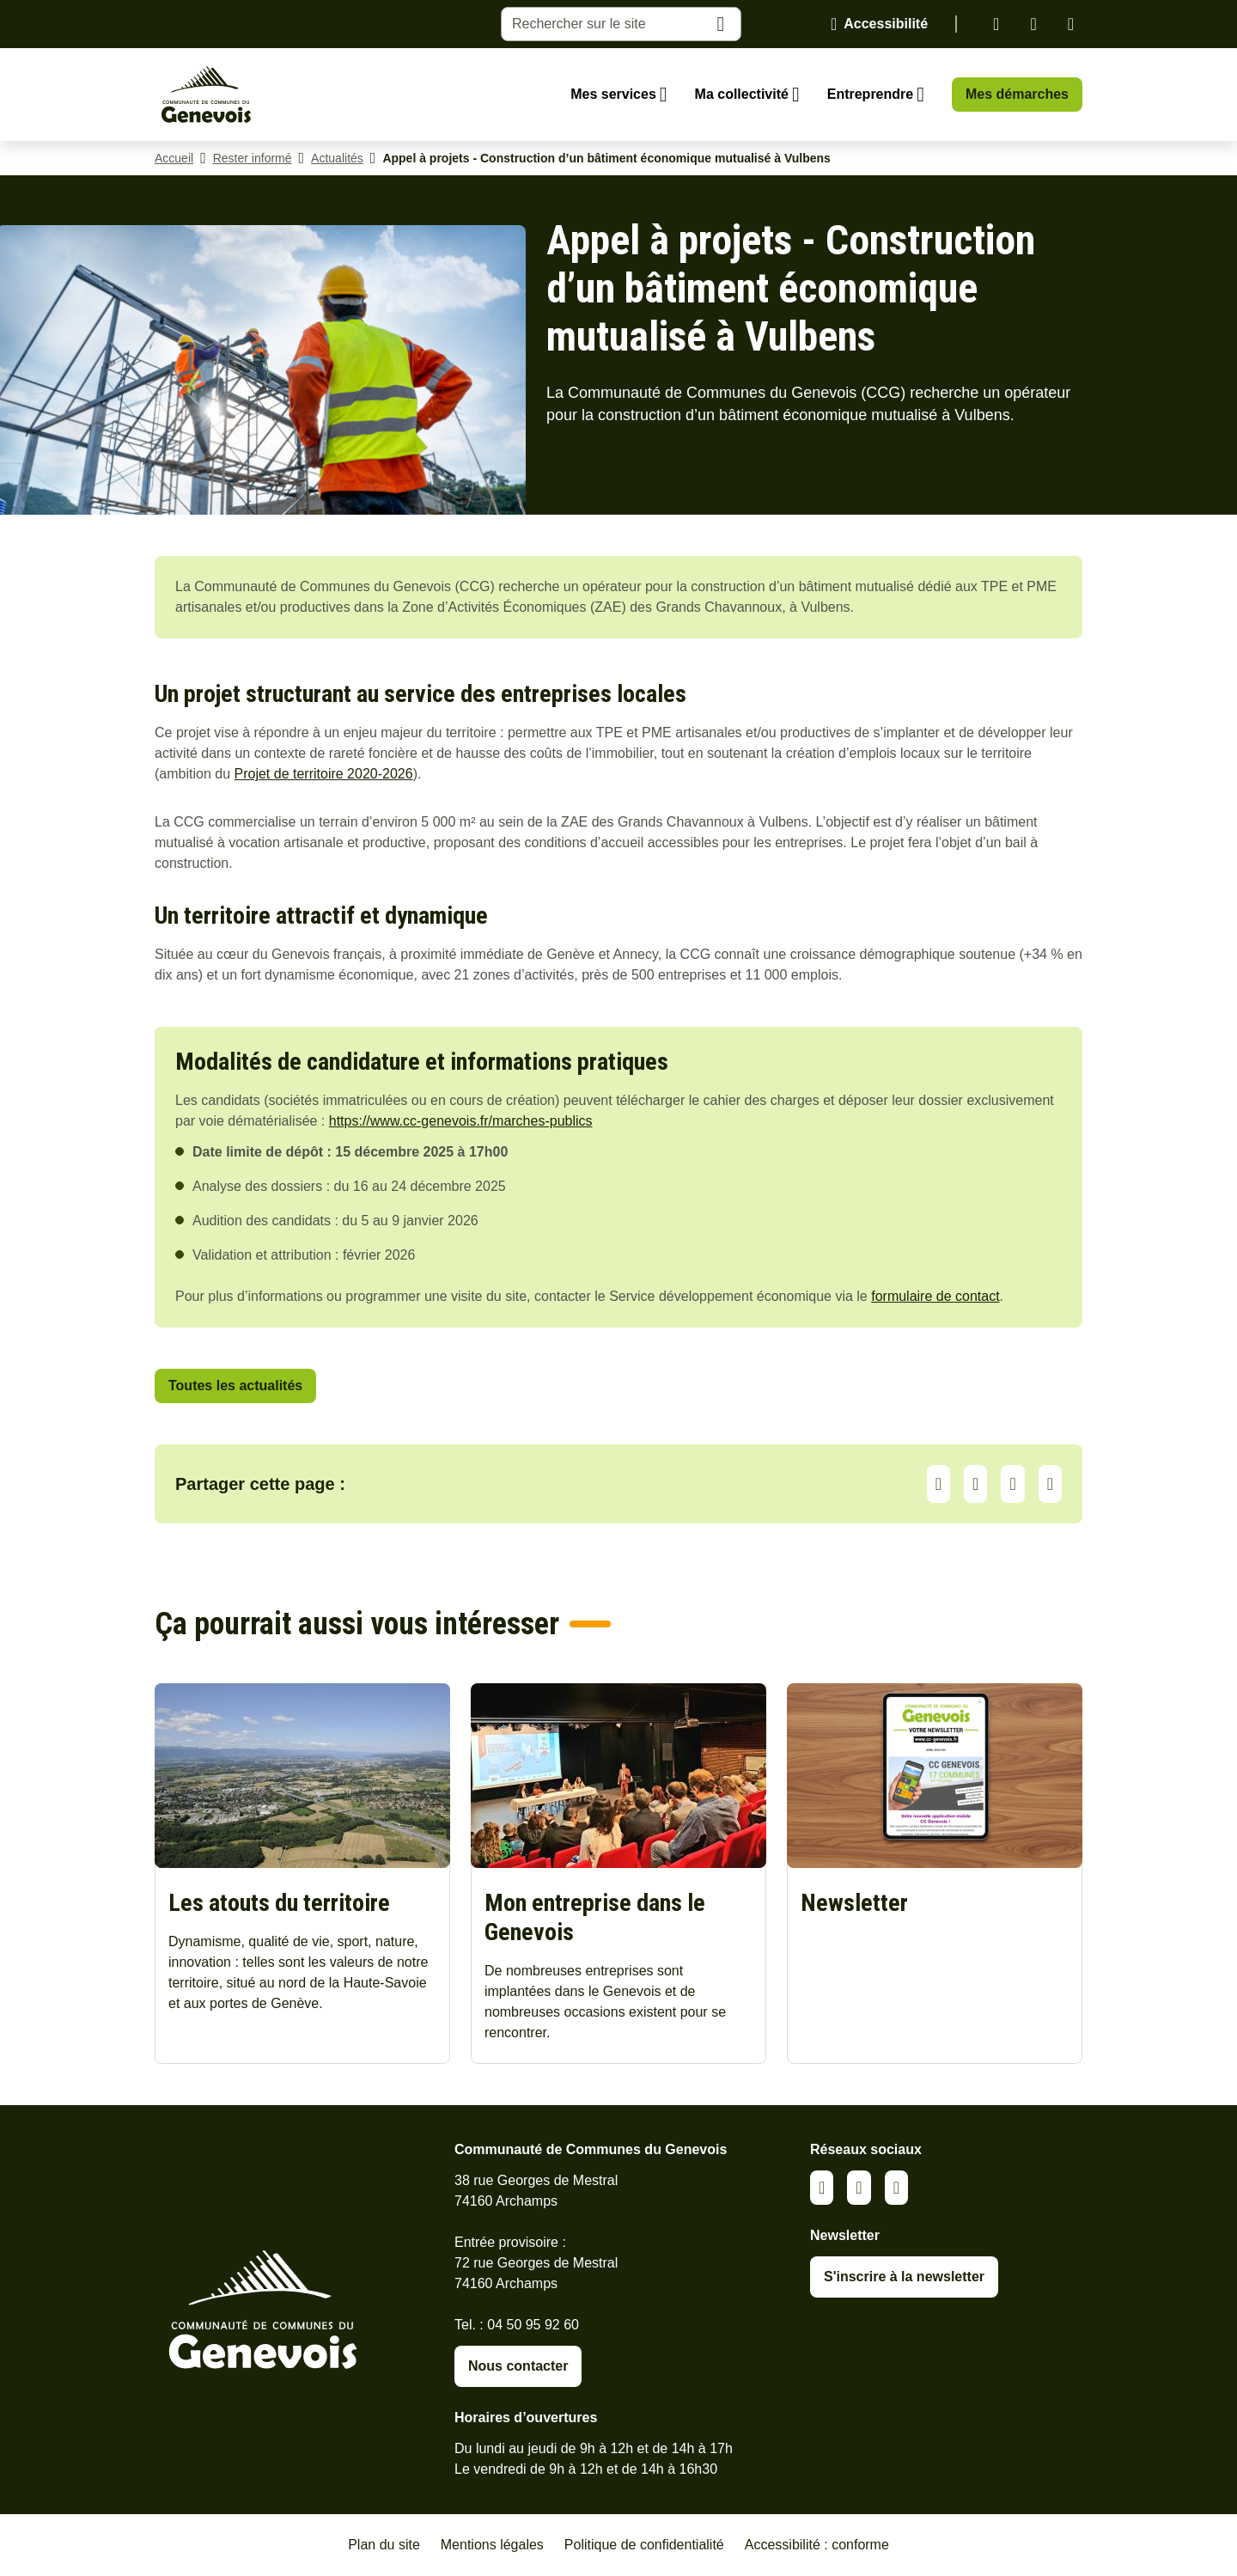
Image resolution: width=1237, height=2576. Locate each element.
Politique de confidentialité (644, 2544)
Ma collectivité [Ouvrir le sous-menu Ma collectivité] (742, 94)
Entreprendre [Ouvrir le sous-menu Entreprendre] (870, 94)
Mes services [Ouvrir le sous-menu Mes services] (613, 94)
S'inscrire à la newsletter (904, 2276)
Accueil (174, 158)
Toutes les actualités (235, 1385)
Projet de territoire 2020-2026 (324, 773)
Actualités (337, 158)
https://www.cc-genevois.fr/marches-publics (461, 1121)
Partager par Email (1050, 1484)
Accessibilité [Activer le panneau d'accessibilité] (886, 23)
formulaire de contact (935, 1296)
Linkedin (996, 24)
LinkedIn (975, 1484)
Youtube (1070, 24)
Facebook (1033, 24)
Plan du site (384, 2544)
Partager (938, 1484)
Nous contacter (518, 2366)
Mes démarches (1017, 94)
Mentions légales (492, 2544)
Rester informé (252, 158)
